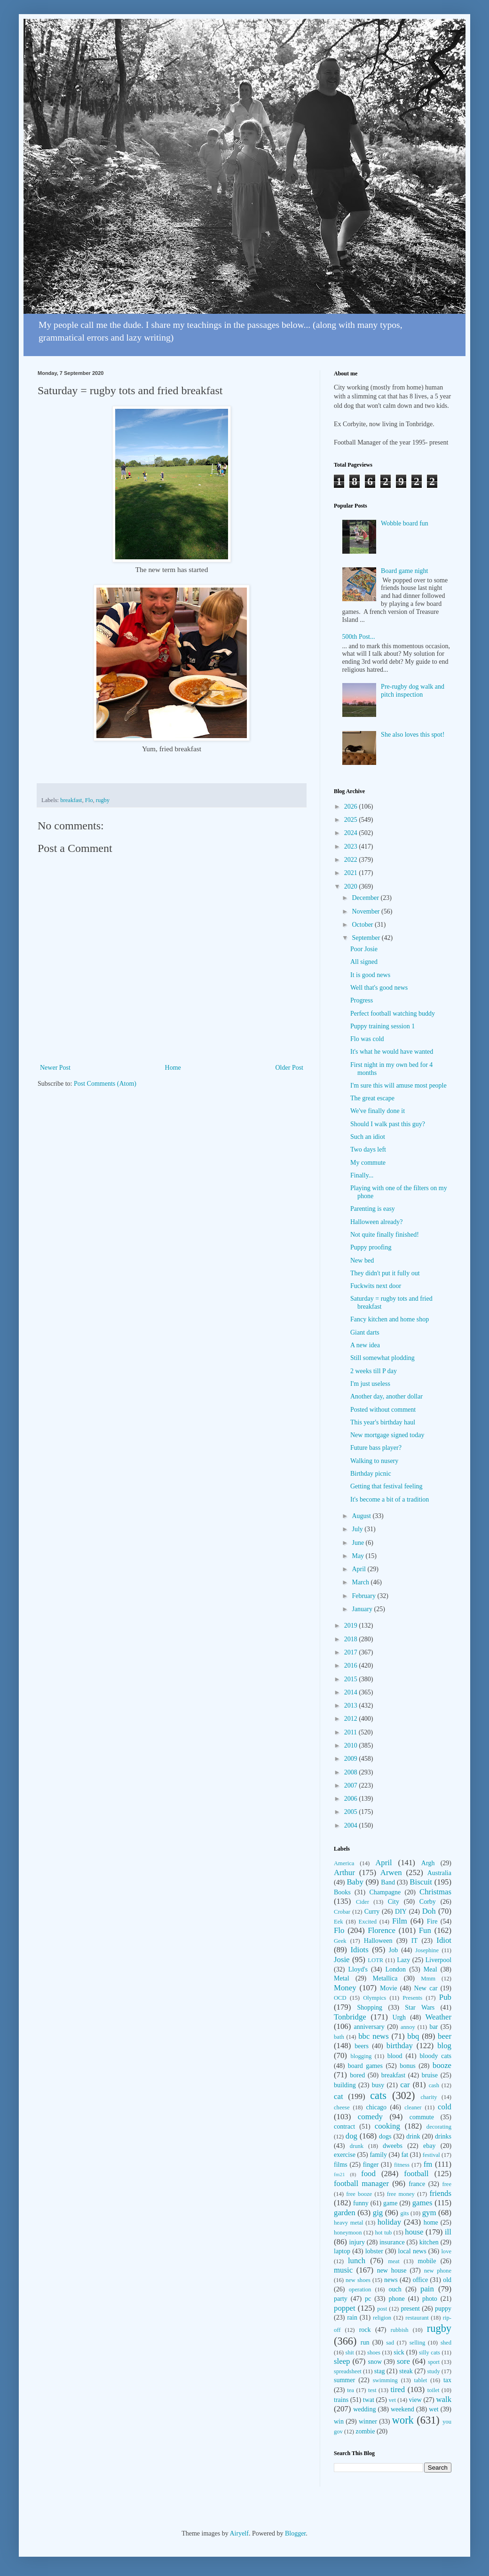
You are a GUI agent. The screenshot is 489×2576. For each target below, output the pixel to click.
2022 (351, 859)
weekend (402, 2409)
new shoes (358, 2280)
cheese (342, 2107)
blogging (360, 2056)
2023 (351, 846)
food (368, 2173)
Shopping (369, 2007)
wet (433, 2409)
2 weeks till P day (373, 1371)
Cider (362, 1902)
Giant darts (364, 1332)
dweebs (392, 2145)
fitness (402, 2165)
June (358, 1542)
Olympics (374, 1998)
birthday (399, 2045)
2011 (351, 1732)
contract (344, 2126)
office (420, 2279)
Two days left (368, 1149)
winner (368, 2421)
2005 (351, 1811)
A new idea (365, 1345)
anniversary (369, 2026)
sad (390, 2342)
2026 (351, 806)
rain (352, 2317)
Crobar (342, 1911)
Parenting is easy (372, 1208)
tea (350, 2390)
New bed (362, 1260)
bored (357, 2075)
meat (393, 2261)
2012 (351, 1718)
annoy (408, 2027)
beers (362, 2046)
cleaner (412, 2107)
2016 (351, 1665)
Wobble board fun (404, 523)
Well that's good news (379, 987)
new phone (437, 2270)
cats (378, 2095)
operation (360, 2289)
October (363, 924)
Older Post (290, 1067)
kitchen (429, 2242)
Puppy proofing (371, 1247)
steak (406, 2371)
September (366, 937)
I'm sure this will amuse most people (398, 1085)
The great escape (372, 1098)
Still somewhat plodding (382, 1357)
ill (448, 2231)
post (382, 2309)
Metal (341, 1978)
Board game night (404, 570)
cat (338, 2096)
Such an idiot (367, 1136)
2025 (351, 819)
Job (393, 1950)
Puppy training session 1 (382, 1026)
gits (404, 2213)
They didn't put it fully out (385, 1273)
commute (422, 2117)
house (414, 2231)
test (372, 2390)
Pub (445, 1997)
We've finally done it (377, 1110)
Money (345, 1987)
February (364, 1595)
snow (375, 2361)
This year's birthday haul (382, 1422)
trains (341, 2399)
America (344, 1863)
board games (365, 2065)
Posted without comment (383, 1409)
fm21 (339, 2174)
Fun (425, 1930)
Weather (438, 2016)
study (433, 2371)
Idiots (360, 1949)
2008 (351, 1772)
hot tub (383, 2232)
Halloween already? (376, 1221)
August (362, 1515)
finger (371, 2164)
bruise (430, 2075)
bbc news (373, 2036)
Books (342, 1892)
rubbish (400, 2330)
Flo (89, 800)
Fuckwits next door (375, 1285)
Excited (368, 1921)
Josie (342, 1959)
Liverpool (438, 1960)
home (431, 2222)
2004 (351, 1825)
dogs (385, 2136)
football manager (361, 2183)
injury (357, 2242)
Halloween (378, 1940)
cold (444, 2106)
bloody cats (435, 2055)
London (396, 1969)
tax (447, 2380)
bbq (413, 2036)
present (410, 2308)
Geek (340, 1941)
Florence (381, 1930)
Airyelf (238, 2533)
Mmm (428, 1978)
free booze (359, 2194)
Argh (428, 1863)
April (359, 1569)
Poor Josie (364, 949)
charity (428, 2097)
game (390, 2203)
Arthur (344, 1872)
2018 (351, 1639)
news (391, 2279)
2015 (351, 1679)
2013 (351, 1705)
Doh (429, 1911)
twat (368, 2399)
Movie (388, 1988)
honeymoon (348, 2232)
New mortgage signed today (387, 1435)
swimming (385, 2380)
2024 (351, 832)
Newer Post (55, 1067)
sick (399, 2352)
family (378, 2154)
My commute (368, 1162)
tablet (420, 2380)
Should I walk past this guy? (387, 1124)
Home (173, 1067)
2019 (351, 1625)
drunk (356, 2146)
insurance (392, 2242)
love (446, 2251)
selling (418, 2342)
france (417, 2183)
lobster (374, 2251)
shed (446, 2342)
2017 (351, 1652)
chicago (376, 2107)
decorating (438, 2126)
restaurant (417, 2317)
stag (379, 2371)
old (447, 2279)
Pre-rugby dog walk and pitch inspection (412, 690)
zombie (365, 2431)
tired (397, 2389)
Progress (361, 1000)
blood (394, 2055)
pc (368, 2298)
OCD (340, 1998)
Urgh (399, 2017)
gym (429, 2212)
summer (344, 2380)
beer (444, 2036)
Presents (412, 1998)
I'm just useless (370, 1383)
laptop (342, 2251)
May (358, 1555)
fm (428, 2164)
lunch (356, 2260)
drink (413, 2136)
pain (427, 2288)
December (366, 897)
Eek (338, 1921)
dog (351, 2135)
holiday (389, 2222)
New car (426, 1988)
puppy (443, 2308)
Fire (432, 1921)
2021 (351, 872)
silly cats (429, 2352)
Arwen (391, 1872)
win (339, 2421)
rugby (103, 800)
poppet (344, 2308)
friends (440, 2193)
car (405, 2084)
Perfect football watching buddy (392, 1013)
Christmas (435, 1891)
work (403, 2420)
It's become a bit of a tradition (389, 1499)
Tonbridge (350, 2016)
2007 (351, 1785)
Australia (439, 1872)
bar (433, 2026)
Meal (430, 1969)
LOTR (375, 1960)
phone (396, 2298)
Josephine (427, 1950)
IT (414, 1940)
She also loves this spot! (412, 734)
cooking (387, 2126)
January (363, 1609)
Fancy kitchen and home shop (389, 1319)
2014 (351, 1692)
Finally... (361, 1175)
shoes (373, 2352)
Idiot (443, 1940)
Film (399, 1920)
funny (361, 2203)
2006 (351, 1798)
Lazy (403, 1960)
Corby (427, 1901)
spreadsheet (348, 2371)
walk (443, 2399)
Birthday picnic (370, 1473)
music (343, 2270)
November (366, 911)
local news (412, 2251)
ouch (395, 2289)
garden (344, 2212)
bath (339, 2037)
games (422, 2202)
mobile (427, 2261)
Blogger (295, 2533)
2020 (351, 886)
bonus (407, 2065)
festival (431, 2155)
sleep (342, 2361)
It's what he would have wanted (391, 1051)
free (446, 2184)
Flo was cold (367, 1038)
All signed (364, 961)
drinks (443, 2136)
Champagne (385, 1892)
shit (350, 2352)
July (358, 1529)
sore (403, 2361)
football (416, 2173)
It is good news (370, 974)
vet (392, 2400)
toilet (433, 2390)
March (361, 1582)
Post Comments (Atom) (105, 1083)
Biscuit (421, 1881)
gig (378, 2212)
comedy (370, 2116)
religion (382, 2317)
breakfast (71, 800)
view (415, 2399)
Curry (372, 1911)
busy (378, 2085)
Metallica (385, 1978)
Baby (355, 1881)
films (340, 2164)
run (365, 2342)
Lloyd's (357, 1969)
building (345, 2085)
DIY (401, 1911)
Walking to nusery (374, 1460)
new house (392, 2270)
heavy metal (348, 2222)
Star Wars (419, 2007)
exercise (344, 2154)
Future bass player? (376, 1447)
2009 (351, 1758)
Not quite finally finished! (384, 1234)
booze (442, 2065)
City (393, 1901)
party (340, 2298)
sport (434, 2362)
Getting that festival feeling (386, 1486)
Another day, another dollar (386, 1396)
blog (444, 2045)
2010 (351, 1745)
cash (434, 2085)
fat (404, 2154)
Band (388, 1882)
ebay (429, 2145)
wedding (364, 2409)
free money (401, 2194)
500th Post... (358, 636)
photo (429, 2298)
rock (365, 2329)
